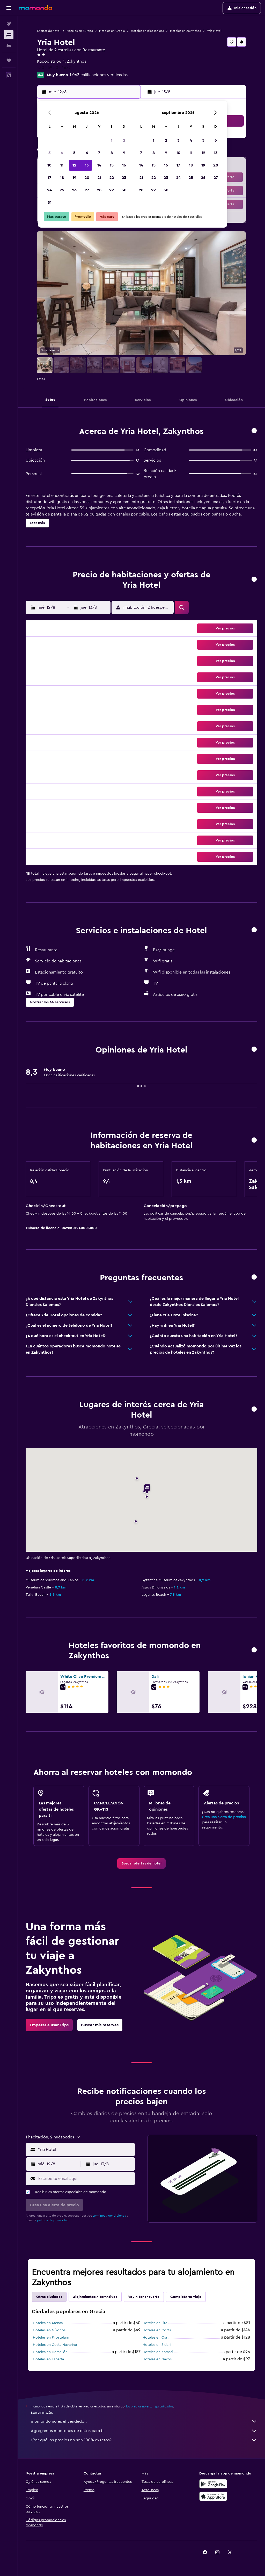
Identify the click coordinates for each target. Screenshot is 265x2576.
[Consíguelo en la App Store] (213, 2496)
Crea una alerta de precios (224, 1817)
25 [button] (62, 190)
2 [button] (124, 140)
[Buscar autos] (9, 45)
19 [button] (74, 178)
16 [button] (124, 165)
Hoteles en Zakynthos (185, 30)
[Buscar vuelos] (9, 24)
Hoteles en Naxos (157, 2359)
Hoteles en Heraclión (50, 2352)
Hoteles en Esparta (48, 2359)
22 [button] (111, 178)
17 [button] (49, 178)
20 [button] (86, 178)
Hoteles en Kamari (158, 2352)
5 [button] (74, 153)
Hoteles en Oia (155, 2337)
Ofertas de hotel (48, 30)
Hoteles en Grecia (112, 30)
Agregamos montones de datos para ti (144, 2431)
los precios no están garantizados (149, 2406)
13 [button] (87, 165)
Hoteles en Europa (80, 30)
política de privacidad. (53, 2220)
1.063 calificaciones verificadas (99, 75)
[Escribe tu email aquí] (85, 2178)
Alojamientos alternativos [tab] (95, 2297)
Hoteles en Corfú (157, 2330)
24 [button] (49, 190)
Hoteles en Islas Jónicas (147, 30)
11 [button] (61, 165)
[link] (141, 1863)
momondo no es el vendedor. (144, 2421)
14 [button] (99, 165)
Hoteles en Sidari (157, 2345)
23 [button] (124, 178)
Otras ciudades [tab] (49, 2297)
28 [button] (99, 190)
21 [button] (99, 178)
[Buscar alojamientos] (9, 35)
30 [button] (124, 190)
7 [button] (99, 153)
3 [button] (49, 153)
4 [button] (62, 153)
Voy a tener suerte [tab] (143, 2297)
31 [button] (49, 202)
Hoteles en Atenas (48, 2323)
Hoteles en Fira (155, 2323)
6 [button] (87, 153)
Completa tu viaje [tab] (185, 2297)
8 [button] (112, 153)
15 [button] (112, 165)
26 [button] (74, 190)
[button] (8, 8)
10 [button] (49, 165)
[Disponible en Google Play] (213, 2483)
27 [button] (87, 190)
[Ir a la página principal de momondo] (35, 7)
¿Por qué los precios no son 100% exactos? (144, 2440)
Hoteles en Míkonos (49, 2330)
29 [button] (111, 190)
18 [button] (62, 178)
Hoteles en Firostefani (51, 2337)
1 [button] (111, 140)
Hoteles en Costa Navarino (55, 2345)
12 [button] (74, 165)
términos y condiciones (109, 2215)
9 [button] (124, 153)
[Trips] (9, 60)
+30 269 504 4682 (54, 68)
